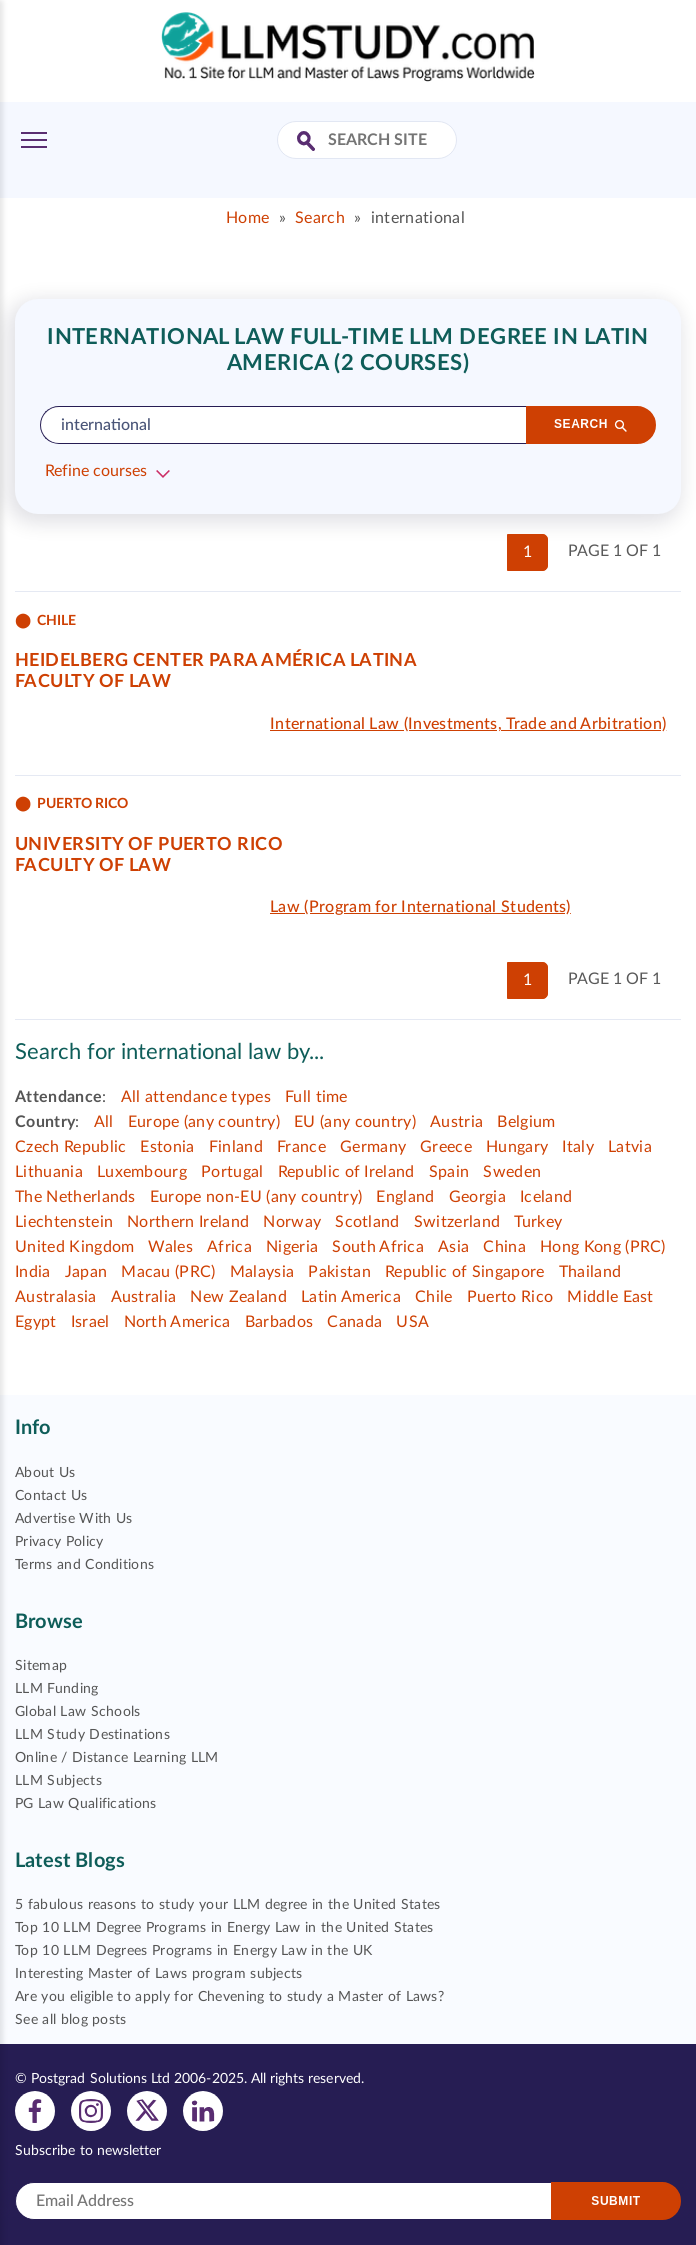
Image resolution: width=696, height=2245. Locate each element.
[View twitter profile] (147, 2110)
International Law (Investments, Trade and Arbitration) (468, 724)
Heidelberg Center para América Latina (216, 661)
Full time (316, 1097)
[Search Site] (308, 142)
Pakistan (339, 1272)
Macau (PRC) (168, 1272)
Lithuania (49, 1172)
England (405, 1197)
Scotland (367, 1222)
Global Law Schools (78, 1712)
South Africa (378, 1247)
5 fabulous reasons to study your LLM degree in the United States (227, 1905)
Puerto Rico (510, 1297)
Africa (229, 1247)
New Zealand (238, 1297)
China (504, 1247)
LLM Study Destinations (92, 1735)
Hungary (517, 1147)
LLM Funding (57, 1689)
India (33, 1272)
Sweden (512, 1172)
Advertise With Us (73, 1519)
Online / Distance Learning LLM (117, 1758)
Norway (292, 1222)
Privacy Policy (59, 1542)
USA (412, 1322)
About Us (45, 1473)
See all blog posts (71, 2020)
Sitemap (41, 1666)
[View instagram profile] (91, 2110)
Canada (354, 1322)
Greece (446, 1147)
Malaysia (262, 1272)
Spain (449, 1172)
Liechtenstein (64, 1222)
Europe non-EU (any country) (256, 1197)
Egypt (36, 1322)
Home (247, 218)
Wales (170, 1247)
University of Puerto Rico (149, 845)
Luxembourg (142, 1172)
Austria (456, 1122)
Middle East (610, 1297)
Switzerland (457, 1222)
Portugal (232, 1172)
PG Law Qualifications (86, 1804)
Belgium (526, 1122)
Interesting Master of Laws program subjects (159, 1974)
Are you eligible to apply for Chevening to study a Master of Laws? (229, 1997)
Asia (453, 1247)
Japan (86, 1272)
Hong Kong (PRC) (603, 1247)
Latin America (351, 1297)
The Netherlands (75, 1197)
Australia (144, 1297)
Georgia (477, 1197)
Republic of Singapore (465, 1272)
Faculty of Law (93, 682)
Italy (578, 1147)
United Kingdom (74, 1247)
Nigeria (292, 1247)
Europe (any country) (204, 1122)
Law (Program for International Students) (420, 907)
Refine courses (96, 471)
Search (320, 218)
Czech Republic (70, 1147)
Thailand (590, 1272)
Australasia (56, 1297)
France (301, 1147)
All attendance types (196, 1097)
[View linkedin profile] (203, 2110)
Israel (90, 1322)
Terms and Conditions (84, 1565)
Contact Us (51, 1496)
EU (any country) (355, 1122)
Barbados (279, 1322)
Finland (236, 1147)
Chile (434, 1297)
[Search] (591, 425)
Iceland (546, 1197)
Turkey (538, 1222)
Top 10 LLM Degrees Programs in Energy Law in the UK (193, 1951)
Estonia (167, 1147)
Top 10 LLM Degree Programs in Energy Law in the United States (224, 1928)
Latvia (630, 1147)
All (104, 1122)
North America (177, 1322)
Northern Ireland (188, 1222)
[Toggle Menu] (34, 140)
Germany (373, 1147)
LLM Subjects (58, 1781)
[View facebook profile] (35, 2110)
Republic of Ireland (346, 1172)
